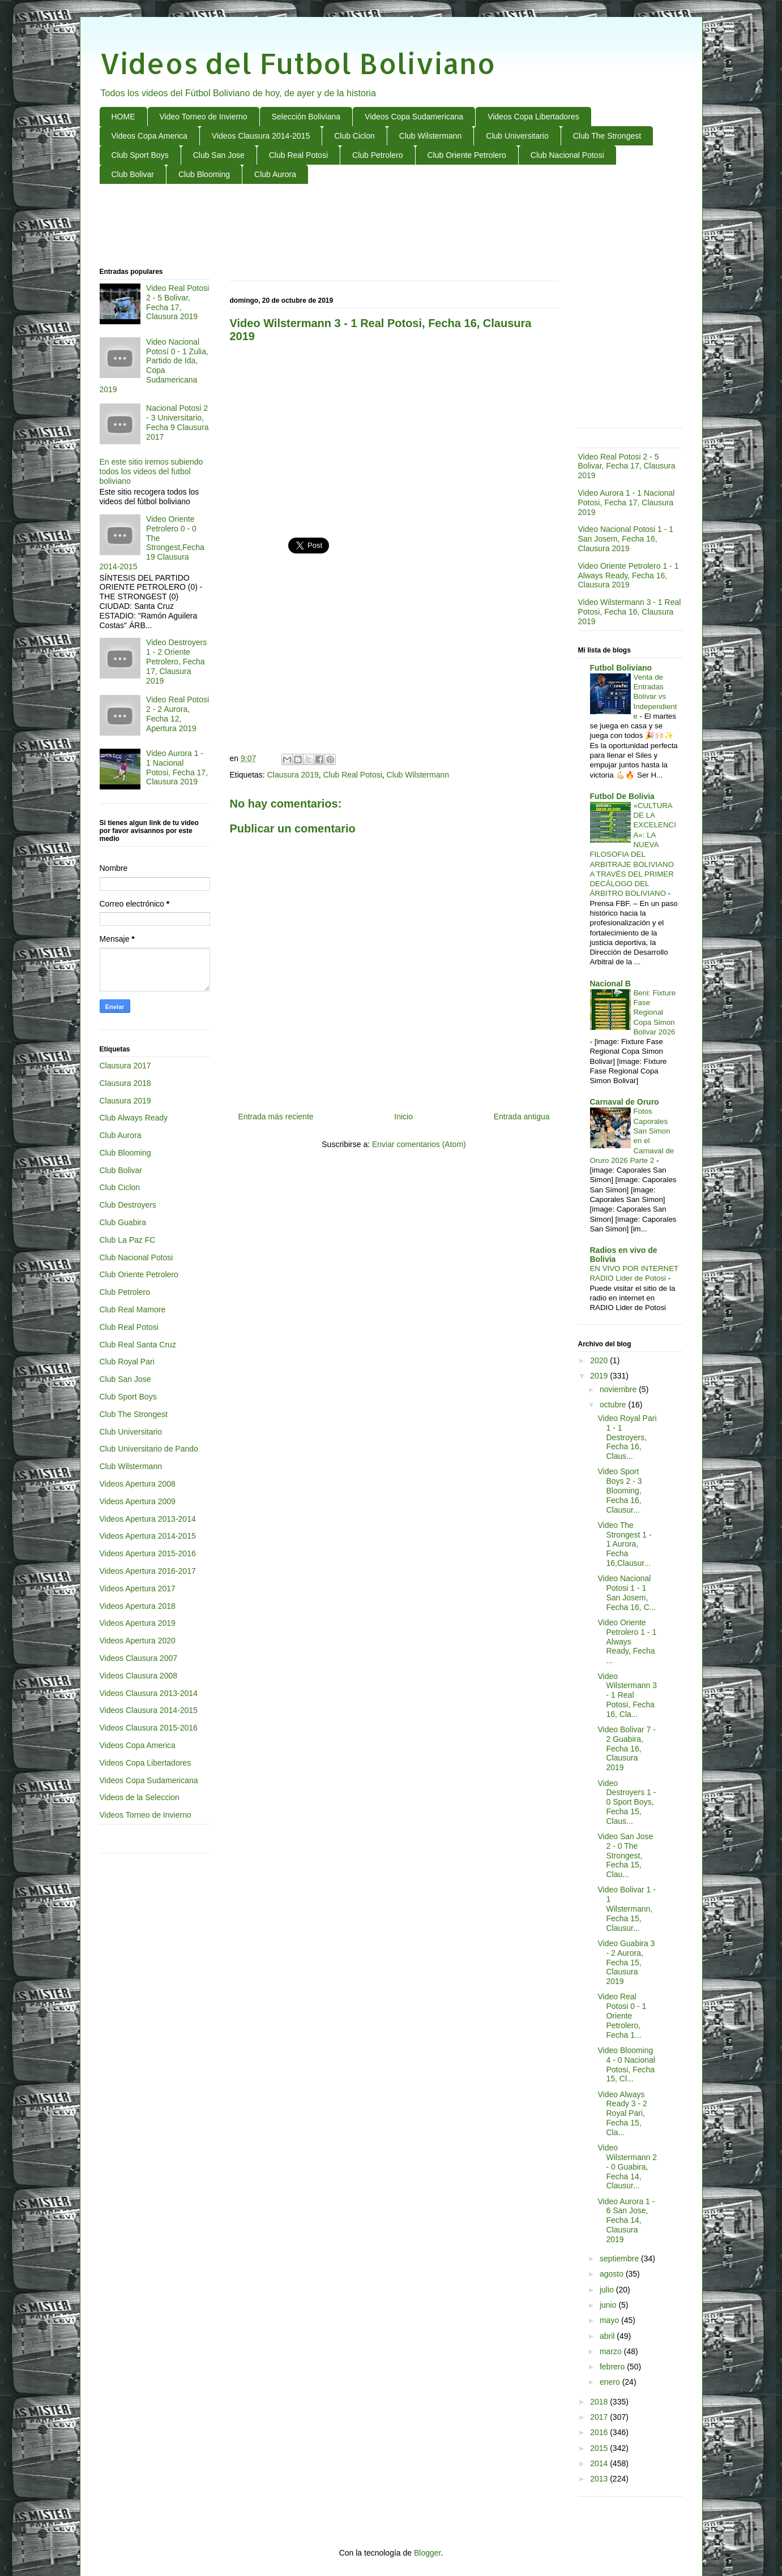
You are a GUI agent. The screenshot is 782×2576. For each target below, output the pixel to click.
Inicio (403, 1116)
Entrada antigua (522, 1116)
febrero (613, 2366)
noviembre (619, 1389)
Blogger (427, 2552)
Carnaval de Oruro (624, 1101)
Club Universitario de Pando (149, 1448)
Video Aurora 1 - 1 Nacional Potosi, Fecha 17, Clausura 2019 (177, 767)
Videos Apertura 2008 (138, 1483)
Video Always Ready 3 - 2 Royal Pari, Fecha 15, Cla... (622, 2113)
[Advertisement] (391, 226)
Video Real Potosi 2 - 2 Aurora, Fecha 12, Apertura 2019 (177, 713)
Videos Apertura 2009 (138, 1501)
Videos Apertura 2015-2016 (148, 1553)
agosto (613, 2273)
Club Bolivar (133, 174)
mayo (610, 2320)
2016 (600, 2432)
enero (611, 2381)
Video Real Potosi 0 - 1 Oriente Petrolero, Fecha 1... (621, 2015)
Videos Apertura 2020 (138, 1640)
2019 (600, 1375)
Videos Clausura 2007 (139, 1658)
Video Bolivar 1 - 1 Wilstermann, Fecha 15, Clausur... (626, 1908)
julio (608, 2289)
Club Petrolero (377, 155)
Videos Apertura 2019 (138, 1623)
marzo (612, 2351)
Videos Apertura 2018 (138, 1606)
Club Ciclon (354, 135)
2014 (600, 2463)
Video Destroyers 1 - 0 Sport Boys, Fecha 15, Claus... (626, 1802)
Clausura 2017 (125, 1065)
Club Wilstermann (430, 135)
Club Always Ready (134, 1117)
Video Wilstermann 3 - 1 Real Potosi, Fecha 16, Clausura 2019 (629, 612)
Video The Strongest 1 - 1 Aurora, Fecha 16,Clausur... (624, 1544)
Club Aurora (275, 174)
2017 (600, 2417)
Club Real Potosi (298, 155)
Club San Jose (219, 155)
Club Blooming (204, 174)
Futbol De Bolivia (622, 796)
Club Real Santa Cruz (138, 1344)
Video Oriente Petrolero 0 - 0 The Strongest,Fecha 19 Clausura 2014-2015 (152, 542)
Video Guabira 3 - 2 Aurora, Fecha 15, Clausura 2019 (626, 1962)
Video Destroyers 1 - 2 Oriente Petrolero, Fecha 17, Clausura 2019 (176, 661)
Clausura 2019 (293, 774)
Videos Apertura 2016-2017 (148, 1570)
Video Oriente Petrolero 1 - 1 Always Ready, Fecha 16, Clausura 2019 (628, 575)
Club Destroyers (128, 1204)
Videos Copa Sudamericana (414, 116)
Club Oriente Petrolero (467, 155)
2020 (600, 1360)
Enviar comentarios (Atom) (419, 1144)
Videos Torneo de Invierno (145, 1814)
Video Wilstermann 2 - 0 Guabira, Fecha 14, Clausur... (626, 2166)
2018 (600, 2401)
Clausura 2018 (125, 1083)
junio (609, 2304)
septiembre (620, 2258)
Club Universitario (517, 135)
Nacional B (610, 983)
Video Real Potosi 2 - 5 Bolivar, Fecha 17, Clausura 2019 (177, 302)
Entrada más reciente (276, 1116)
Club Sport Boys (140, 155)
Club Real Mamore (133, 1309)
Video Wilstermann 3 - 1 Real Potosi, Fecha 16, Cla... (626, 1695)
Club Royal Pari (127, 1361)
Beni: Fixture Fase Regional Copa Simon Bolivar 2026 (655, 1012)
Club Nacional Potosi (567, 155)
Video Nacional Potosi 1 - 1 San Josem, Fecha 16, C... (626, 1592)
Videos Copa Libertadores (533, 116)
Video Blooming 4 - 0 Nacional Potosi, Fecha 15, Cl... (626, 2064)
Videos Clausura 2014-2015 (261, 135)
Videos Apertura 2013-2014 (148, 1518)
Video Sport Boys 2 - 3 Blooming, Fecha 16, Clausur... (619, 1490)
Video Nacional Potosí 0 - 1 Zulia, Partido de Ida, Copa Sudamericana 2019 (154, 365)
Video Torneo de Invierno (203, 116)
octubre (614, 1404)
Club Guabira (123, 1222)
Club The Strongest (607, 135)
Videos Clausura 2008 (139, 1675)
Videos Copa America (149, 135)
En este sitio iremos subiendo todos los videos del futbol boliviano (151, 471)
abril (608, 2336)
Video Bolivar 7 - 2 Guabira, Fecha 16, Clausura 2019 (626, 1748)
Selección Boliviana (306, 116)
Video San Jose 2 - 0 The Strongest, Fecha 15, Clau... (625, 1855)
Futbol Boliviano (621, 667)
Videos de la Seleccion (140, 1797)
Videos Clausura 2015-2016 (149, 1727)
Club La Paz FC (128, 1239)
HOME (123, 116)
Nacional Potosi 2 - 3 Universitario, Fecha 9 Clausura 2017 (177, 422)
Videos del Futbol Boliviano (297, 63)
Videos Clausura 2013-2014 (149, 1693)
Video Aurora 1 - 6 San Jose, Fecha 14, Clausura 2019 (626, 2220)
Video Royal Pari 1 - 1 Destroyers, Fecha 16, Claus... (626, 1437)
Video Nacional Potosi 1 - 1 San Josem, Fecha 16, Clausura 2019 (626, 539)
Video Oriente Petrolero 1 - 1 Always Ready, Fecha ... (626, 1641)
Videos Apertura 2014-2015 (148, 1535)
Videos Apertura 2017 (138, 1588)
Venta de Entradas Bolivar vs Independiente (655, 696)
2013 (600, 2478)
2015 (600, 2448)
